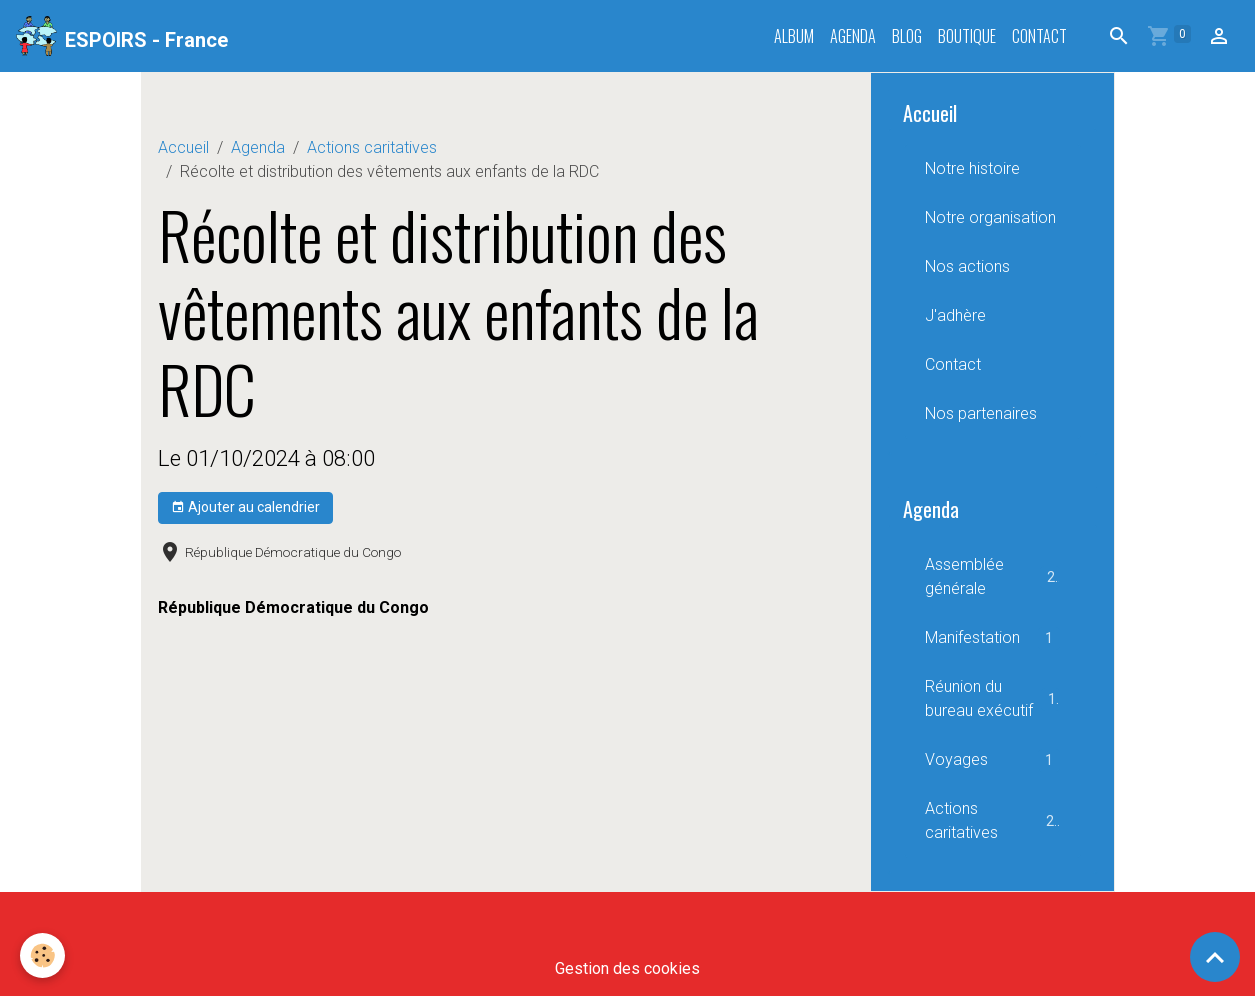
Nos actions (967, 266)
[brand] (122, 36)
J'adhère (955, 315)
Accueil (183, 147)
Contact (1039, 36)
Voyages (992, 760)
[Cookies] (42, 955)
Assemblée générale (992, 576)
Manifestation (992, 638)
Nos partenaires (981, 413)
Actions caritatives (372, 147)
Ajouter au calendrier (245, 508)
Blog (907, 36)
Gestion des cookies (627, 968)
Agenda (853, 36)
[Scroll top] (1215, 957)
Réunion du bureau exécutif (992, 698)
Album (794, 36)
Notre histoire (972, 168)
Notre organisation (990, 217)
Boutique (967, 36)
